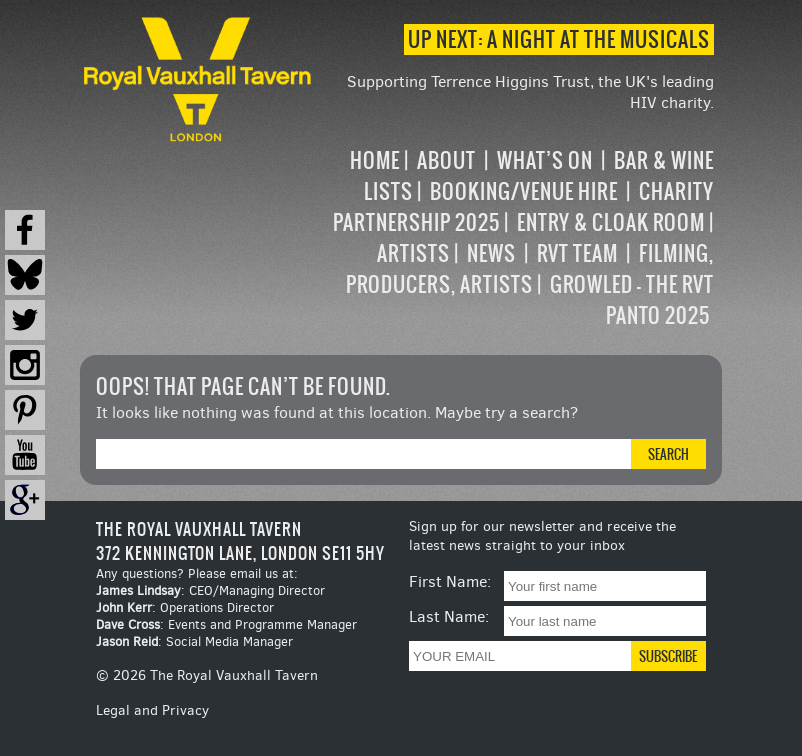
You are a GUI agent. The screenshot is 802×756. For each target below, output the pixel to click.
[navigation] (515, 238)
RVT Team (577, 253)
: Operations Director (185, 607)
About (446, 160)
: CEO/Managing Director (210, 590)
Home (375, 160)
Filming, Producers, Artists (530, 269)
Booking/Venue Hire (524, 191)
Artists (413, 253)
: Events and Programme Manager (226, 624)
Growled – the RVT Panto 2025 (632, 300)
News (491, 253)
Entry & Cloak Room (611, 222)
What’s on (545, 160)
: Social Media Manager (194, 641)
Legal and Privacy (152, 710)
